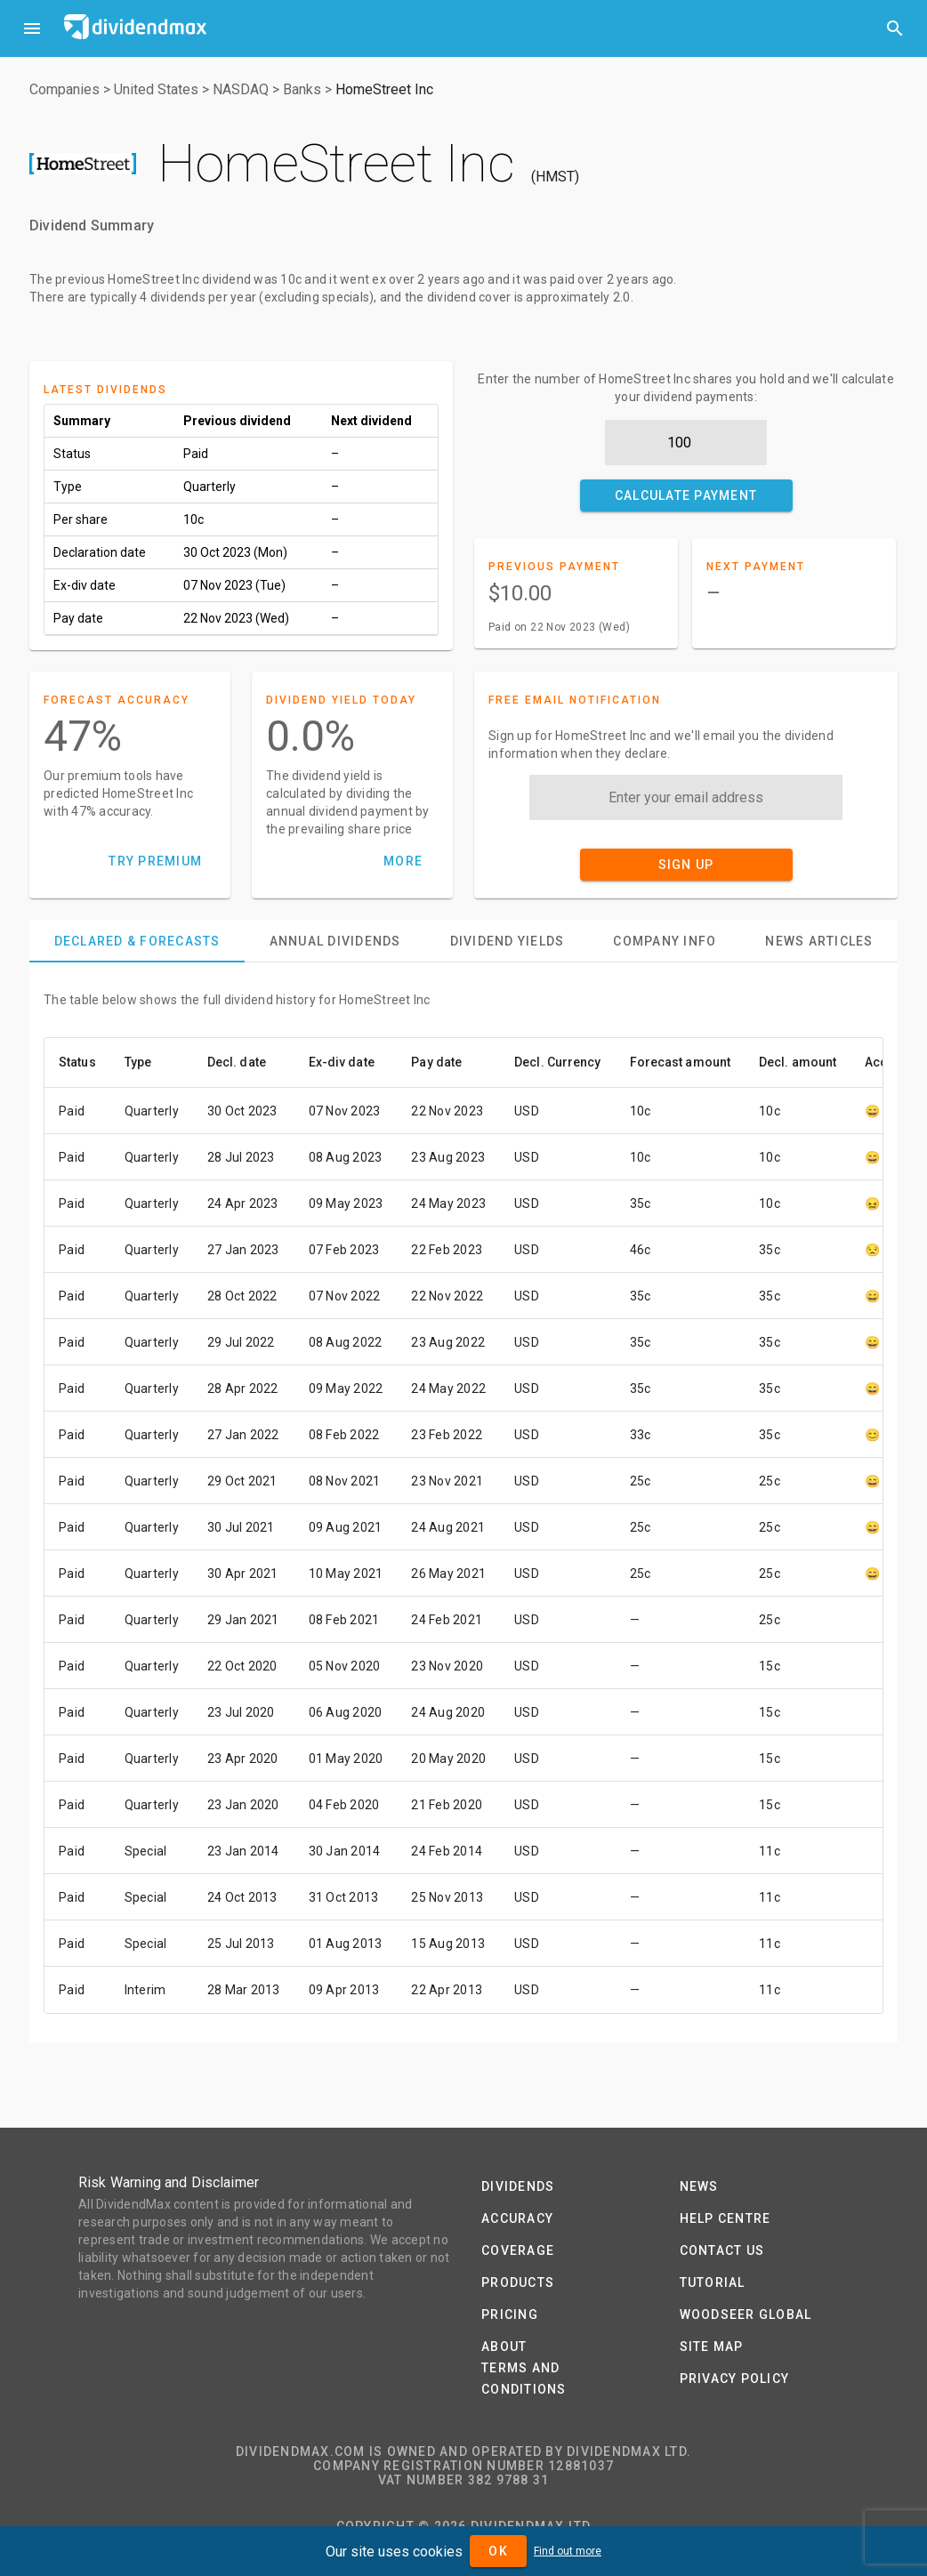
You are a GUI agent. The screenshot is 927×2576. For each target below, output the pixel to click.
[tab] (137, 941)
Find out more (567, 2551)
